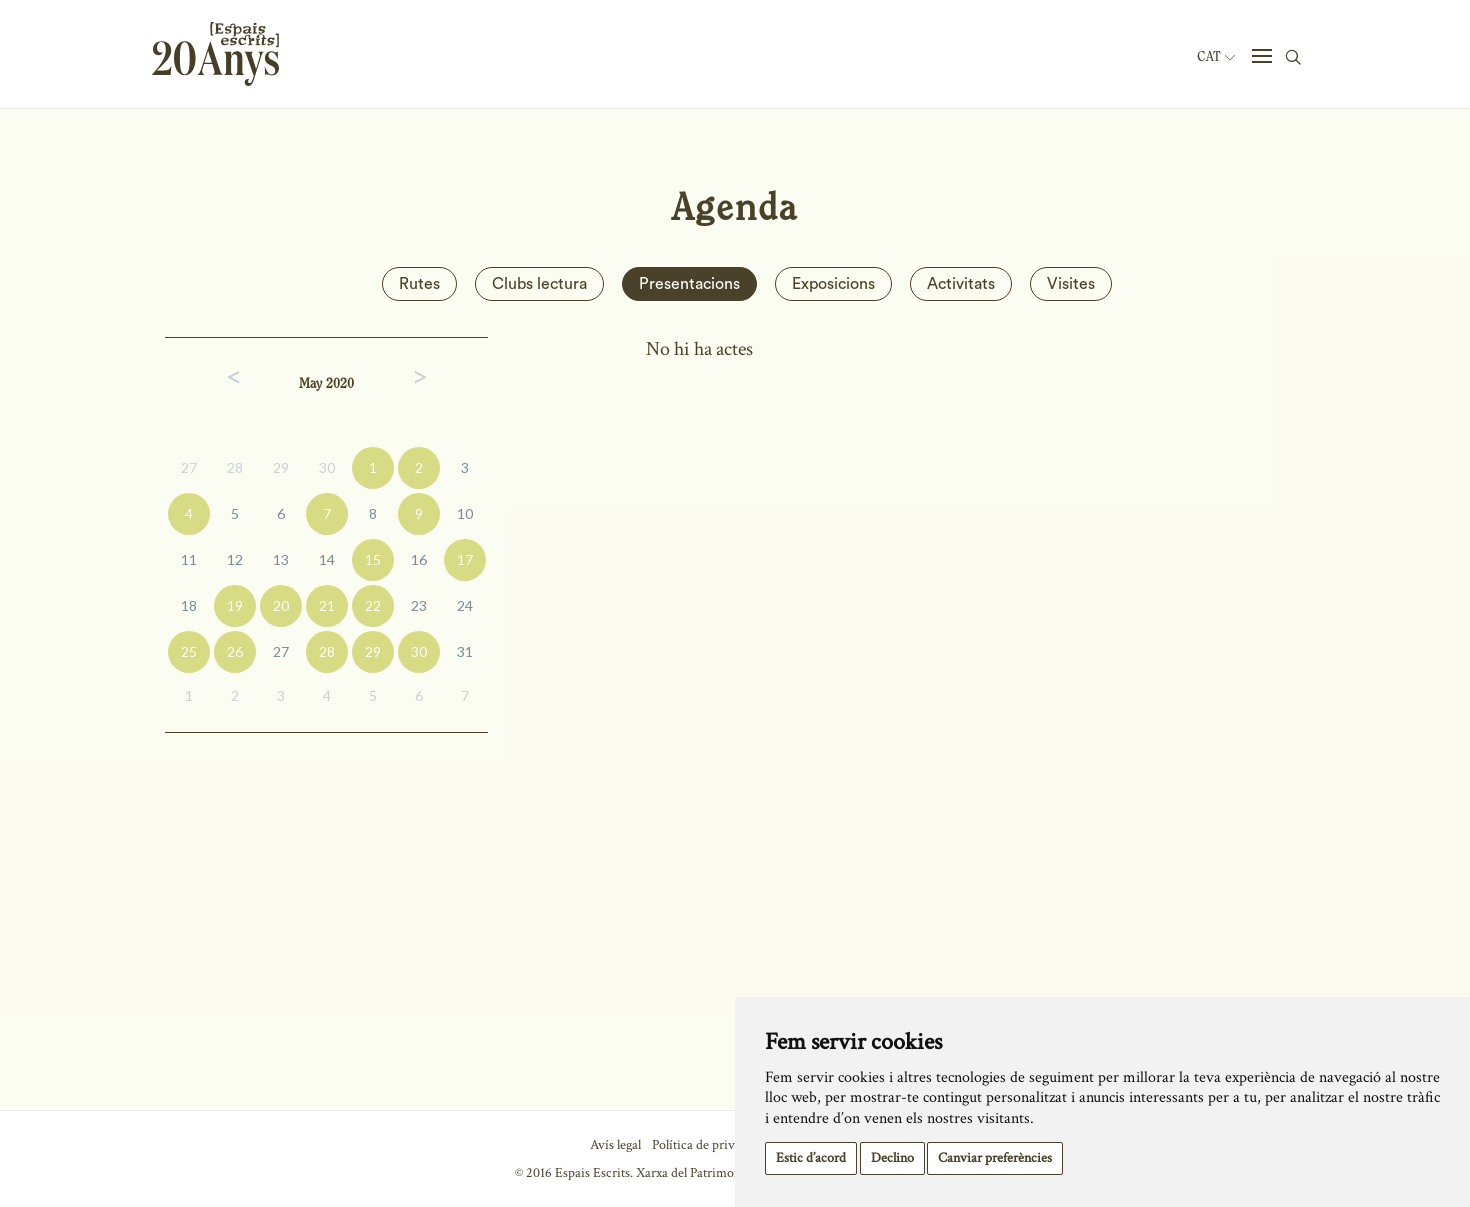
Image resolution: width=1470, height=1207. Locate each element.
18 (189, 605)
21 (327, 605)
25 (189, 651)
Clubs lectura (539, 284)
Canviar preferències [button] (995, 1158)
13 (281, 559)
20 (281, 605)
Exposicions (833, 284)
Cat (1216, 57)
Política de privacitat (708, 1145)
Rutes (419, 284)
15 (373, 559)
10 (465, 513)
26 (235, 651)
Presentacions (689, 284)
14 (327, 559)
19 (235, 605)
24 (465, 605)
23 (419, 605)
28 (235, 467)
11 (189, 559)
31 (465, 651)
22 (373, 605)
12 (235, 559)
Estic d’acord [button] (811, 1158)
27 (189, 467)
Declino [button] (892, 1158)
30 (327, 467)
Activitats (961, 284)
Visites (1071, 284)
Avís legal (615, 1145)
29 (281, 467)
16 (419, 559)
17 (465, 559)
